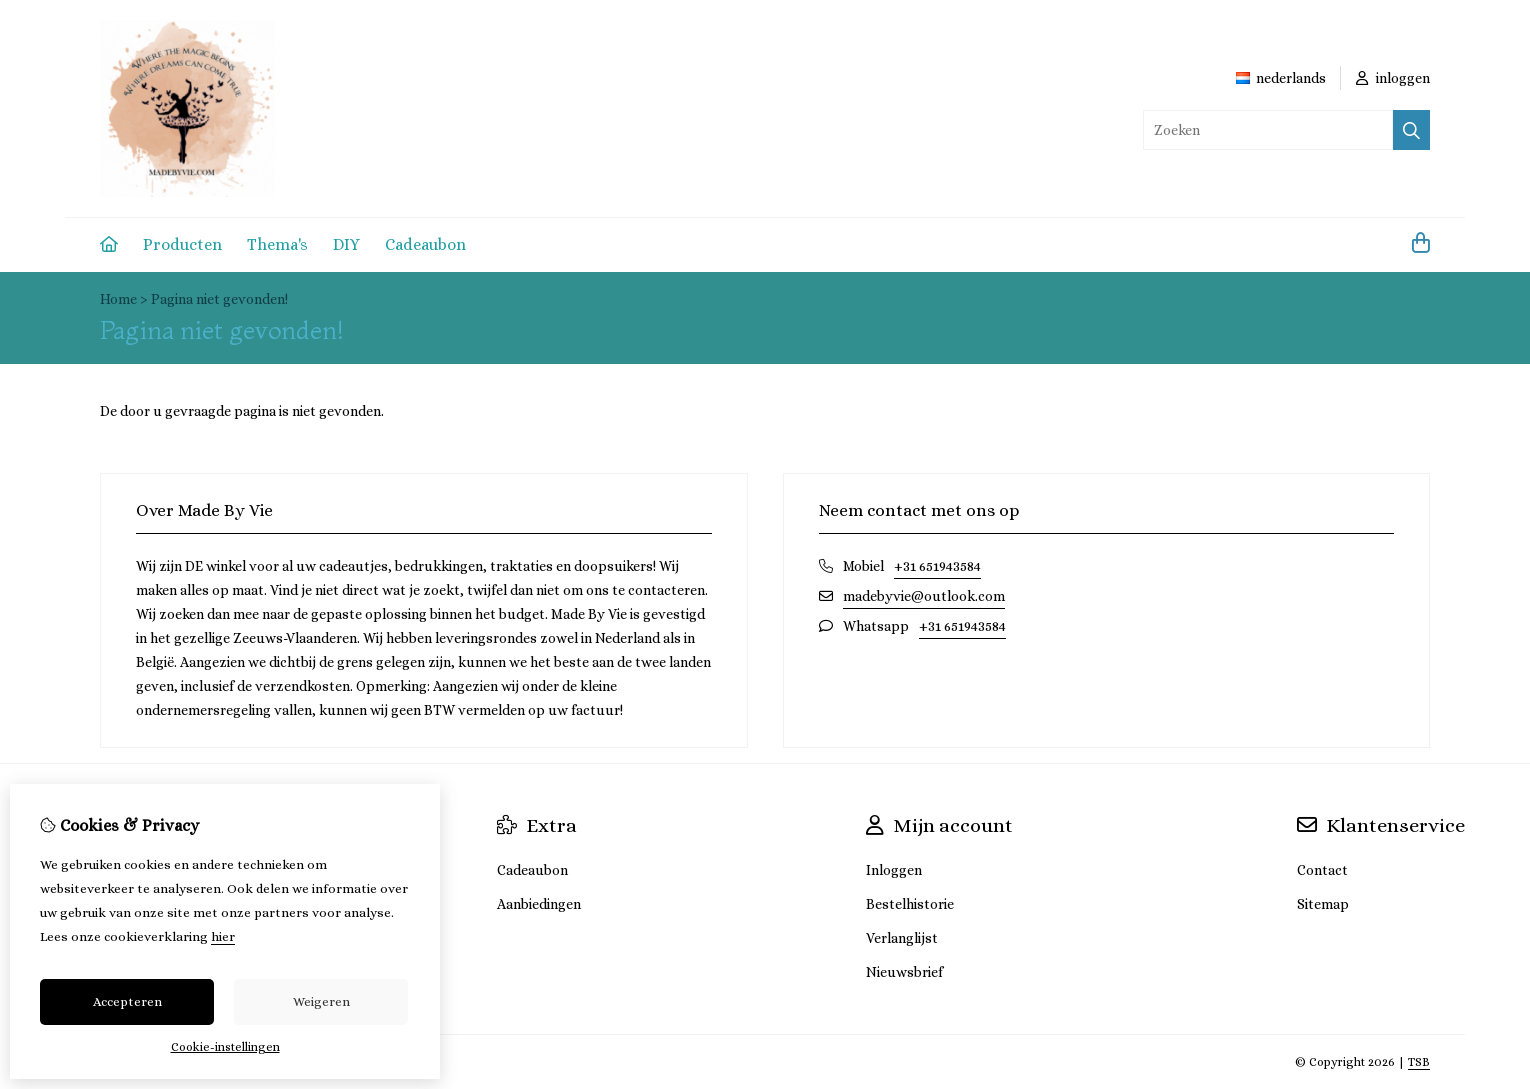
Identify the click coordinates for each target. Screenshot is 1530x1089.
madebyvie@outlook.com (924, 596)
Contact (1322, 870)
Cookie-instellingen (225, 1047)
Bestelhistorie (910, 904)
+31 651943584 (937, 566)
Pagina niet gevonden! (219, 299)
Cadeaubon (425, 244)
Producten (182, 244)
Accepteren (127, 1001)
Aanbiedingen (539, 904)
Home (118, 299)
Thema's (277, 244)
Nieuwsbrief (904, 972)
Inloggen (894, 870)
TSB (1419, 1062)
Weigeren (321, 1001)
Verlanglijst (902, 938)
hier (223, 936)
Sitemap (1323, 904)
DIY (346, 244)
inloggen (1393, 78)
